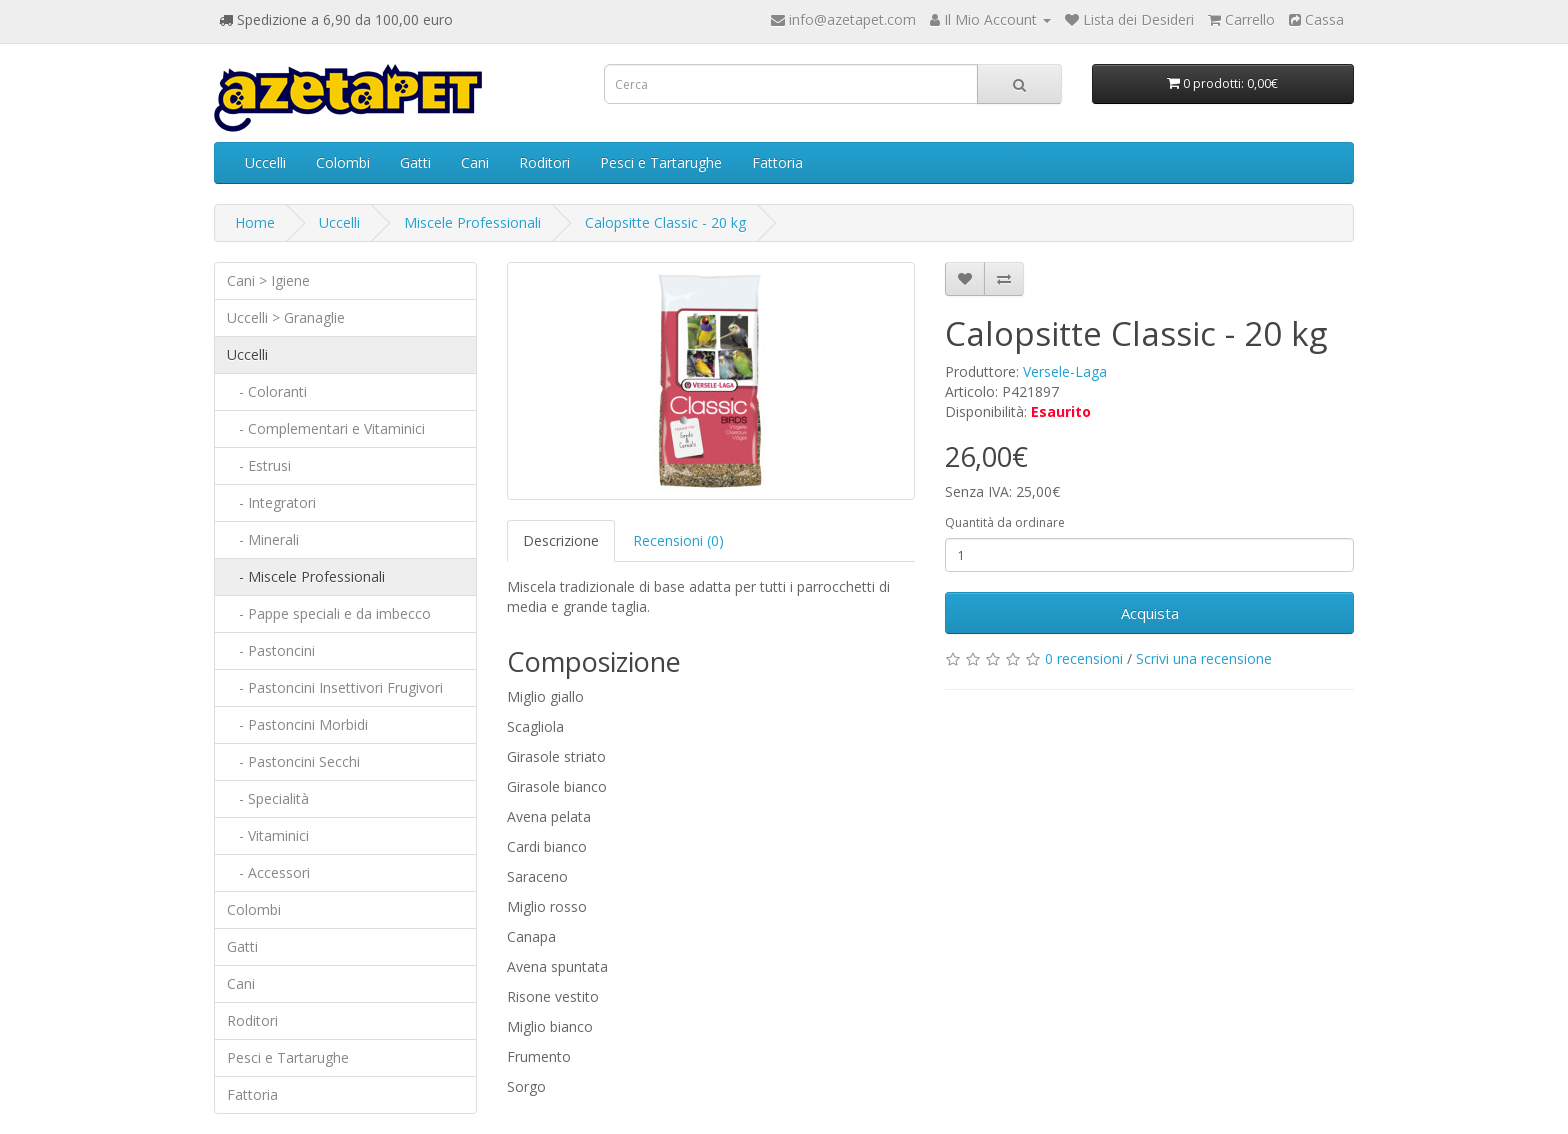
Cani (475, 162)
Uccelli (265, 162)
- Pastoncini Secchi (293, 761)
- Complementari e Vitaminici (326, 428)
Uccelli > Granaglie (286, 317)
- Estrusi (259, 465)
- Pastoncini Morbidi (297, 724)
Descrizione (561, 540)
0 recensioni (1084, 658)
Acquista (1150, 613)
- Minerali (263, 539)
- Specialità (268, 798)
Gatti (415, 162)
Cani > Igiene (268, 280)
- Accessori (268, 872)
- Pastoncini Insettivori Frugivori (335, 687)
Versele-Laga (1065, 371)
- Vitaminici (268, 835)
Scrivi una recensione (1204, 658)
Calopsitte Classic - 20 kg (665, 222)
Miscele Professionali (472, 222)
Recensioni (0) (678, 540)
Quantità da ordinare (1005, 522)
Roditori (544, 162)
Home (255, 222)
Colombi (343, 162)
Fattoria (777, 162)
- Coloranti (267, 391)
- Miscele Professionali (306, 576)
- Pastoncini (271, 650)
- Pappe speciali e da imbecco (329, 613)
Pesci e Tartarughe (661, 162)
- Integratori (271, 502)
